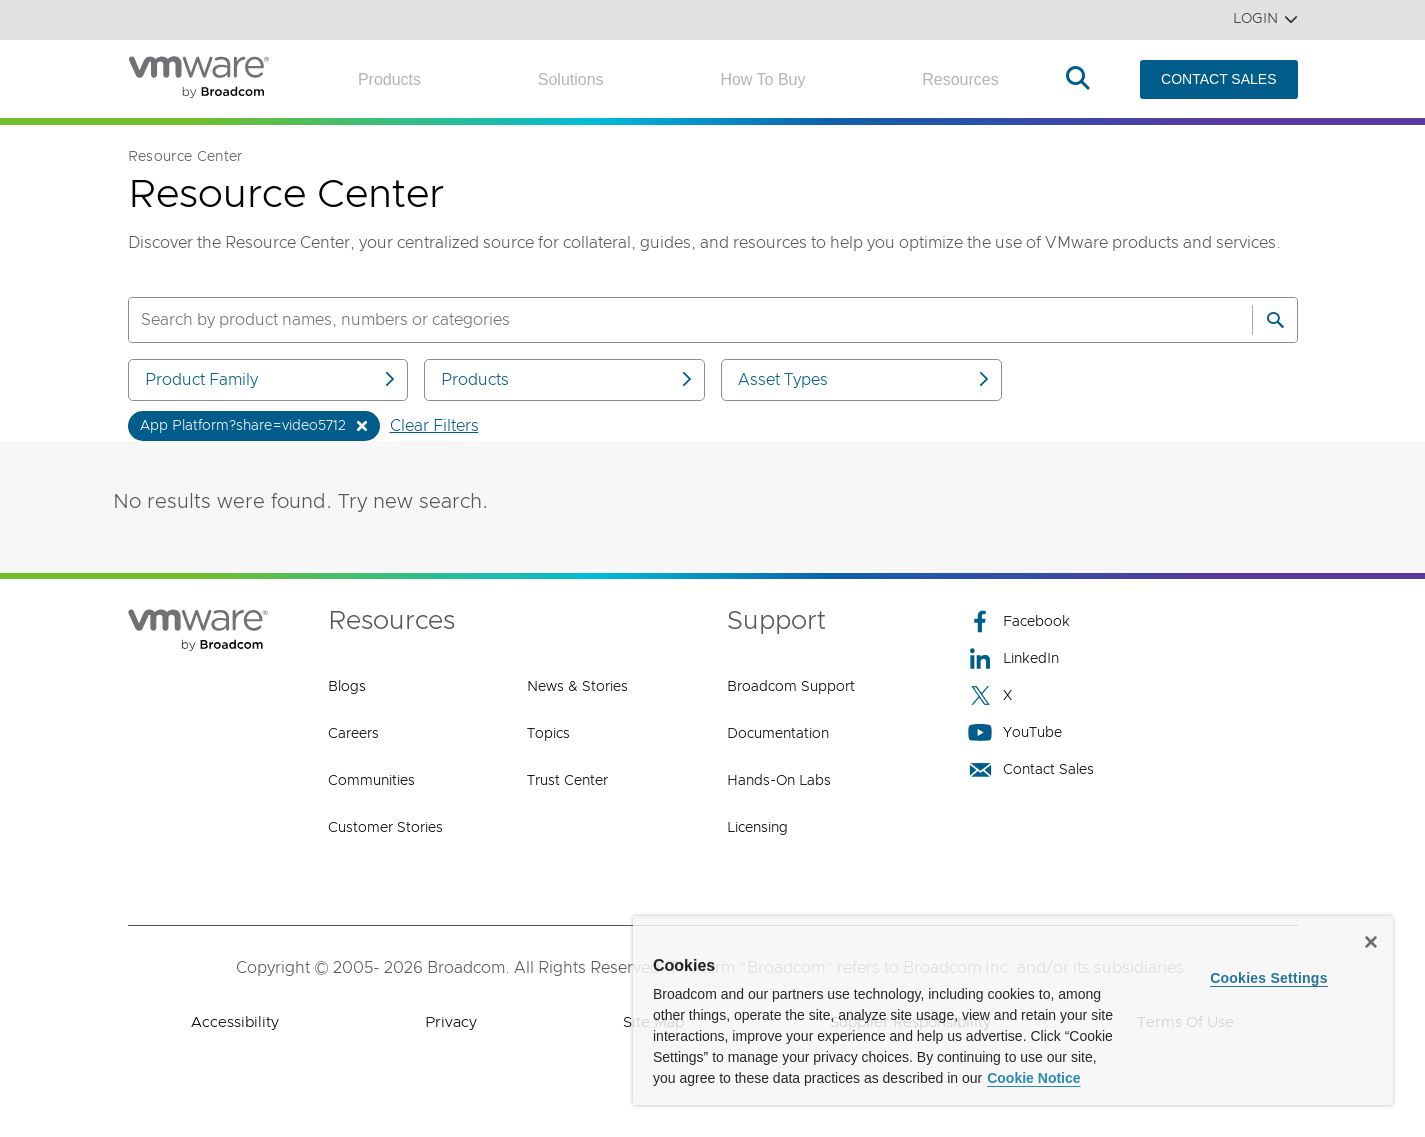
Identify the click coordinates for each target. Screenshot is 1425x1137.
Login (1265, 19)
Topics (548, 734)
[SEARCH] (669, 320)
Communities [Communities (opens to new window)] (371, 781)
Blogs (347, 687)
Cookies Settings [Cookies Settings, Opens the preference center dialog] (1269, 978)
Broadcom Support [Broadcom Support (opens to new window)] (791, 687)
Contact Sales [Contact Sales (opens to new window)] (1031, 769)
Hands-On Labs (779, 781)
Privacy (451, 1022)
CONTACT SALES (1218, 79)
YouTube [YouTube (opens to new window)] (1015, 732)
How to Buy (762, 79)
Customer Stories (385, 828)
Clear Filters (434, 426)
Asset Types (865, 379)
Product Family (272, 379)
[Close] (1371, 942)
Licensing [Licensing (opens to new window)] (757, 828)
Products (389, 79)
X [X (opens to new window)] (990, 695)
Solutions (571, 79)
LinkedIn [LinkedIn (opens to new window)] (1013, 658)
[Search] (1275, 320)
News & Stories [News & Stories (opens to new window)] (577, 687)
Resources (960, 79)
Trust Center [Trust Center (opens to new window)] (567, 781)
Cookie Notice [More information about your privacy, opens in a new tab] (1033, 1078)
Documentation (778, 734)
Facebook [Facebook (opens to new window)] (1019, 621)
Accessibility (235, 1022)
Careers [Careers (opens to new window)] (353, 734)
